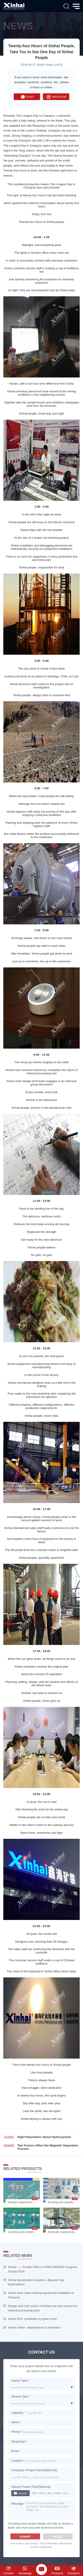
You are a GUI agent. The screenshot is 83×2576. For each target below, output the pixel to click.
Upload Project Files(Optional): (31, 2486)
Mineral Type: (20, 2396)
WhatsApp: (19, 2441)
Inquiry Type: (20, 2380)
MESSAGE (56, 96)
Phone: (16, 2431)
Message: (18, 2503)
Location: (17, 2460)
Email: (16, 2451)
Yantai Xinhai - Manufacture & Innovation (34, 2327)
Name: (16, 2422)
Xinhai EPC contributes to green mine (32, 2319)
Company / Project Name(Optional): (34, 2470)
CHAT (27, 96)
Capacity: (18, 2412)
